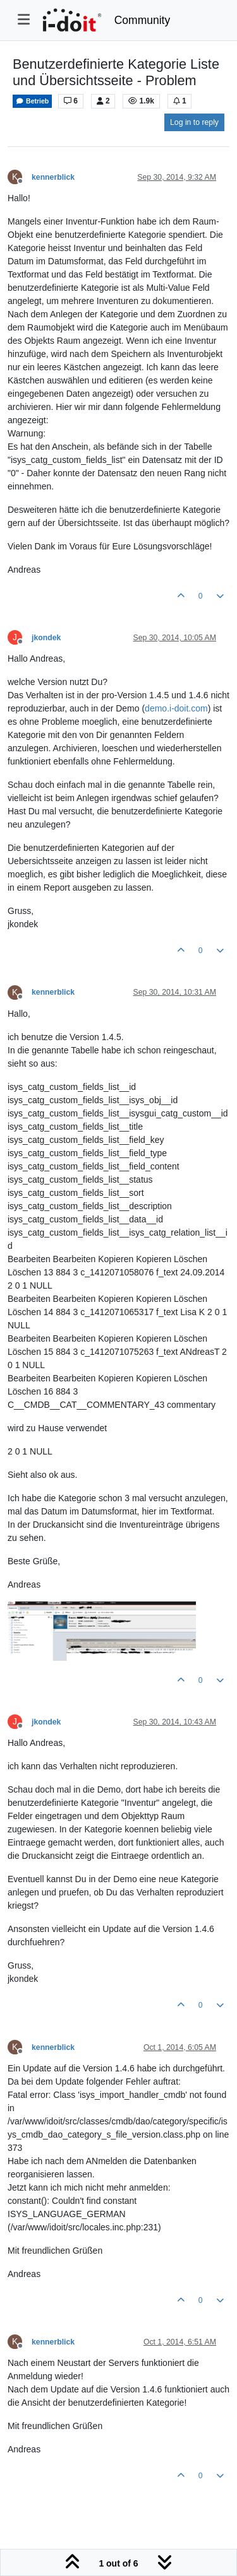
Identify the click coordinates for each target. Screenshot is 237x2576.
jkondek (46, 637)
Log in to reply (194, 122)
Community (142, 20)
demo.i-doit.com (176, 708)
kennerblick (53, 177)
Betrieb (32, 101)
